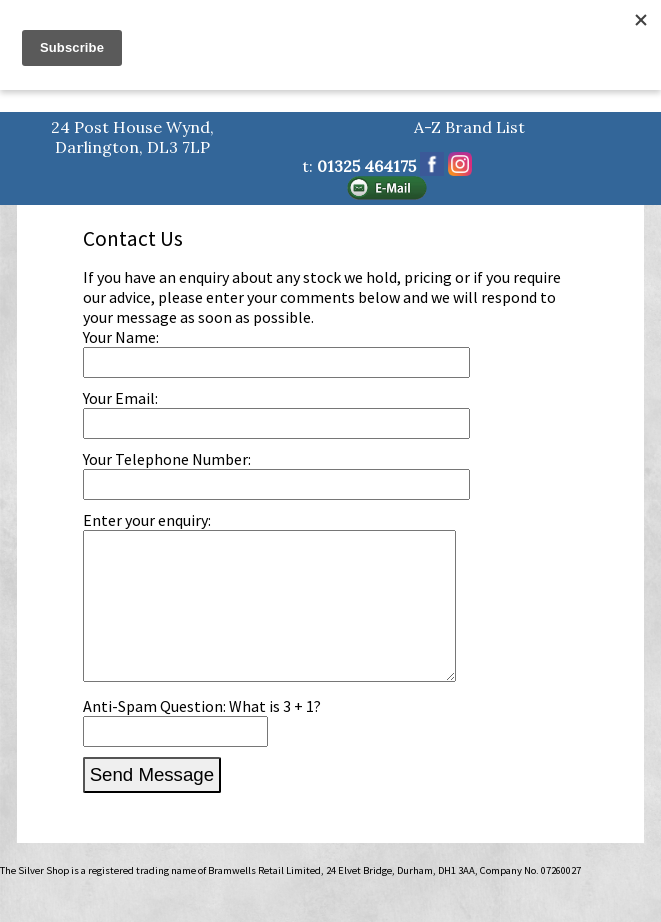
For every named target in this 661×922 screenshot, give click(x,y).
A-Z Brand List (469, 127)
